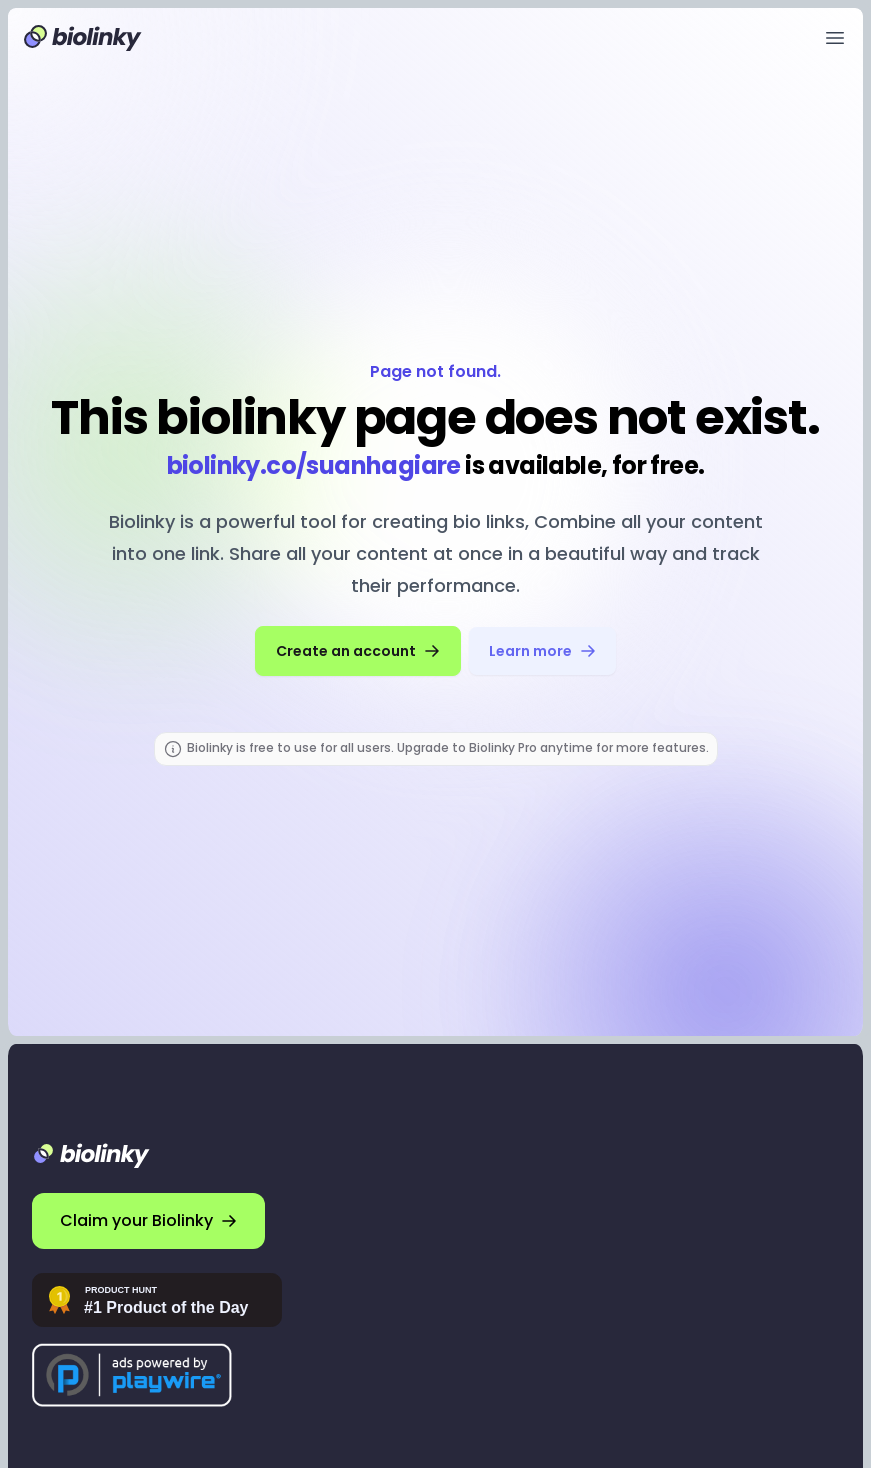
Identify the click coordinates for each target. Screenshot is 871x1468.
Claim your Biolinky (148, 1220)
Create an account (358, 651)
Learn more (542, 651)
